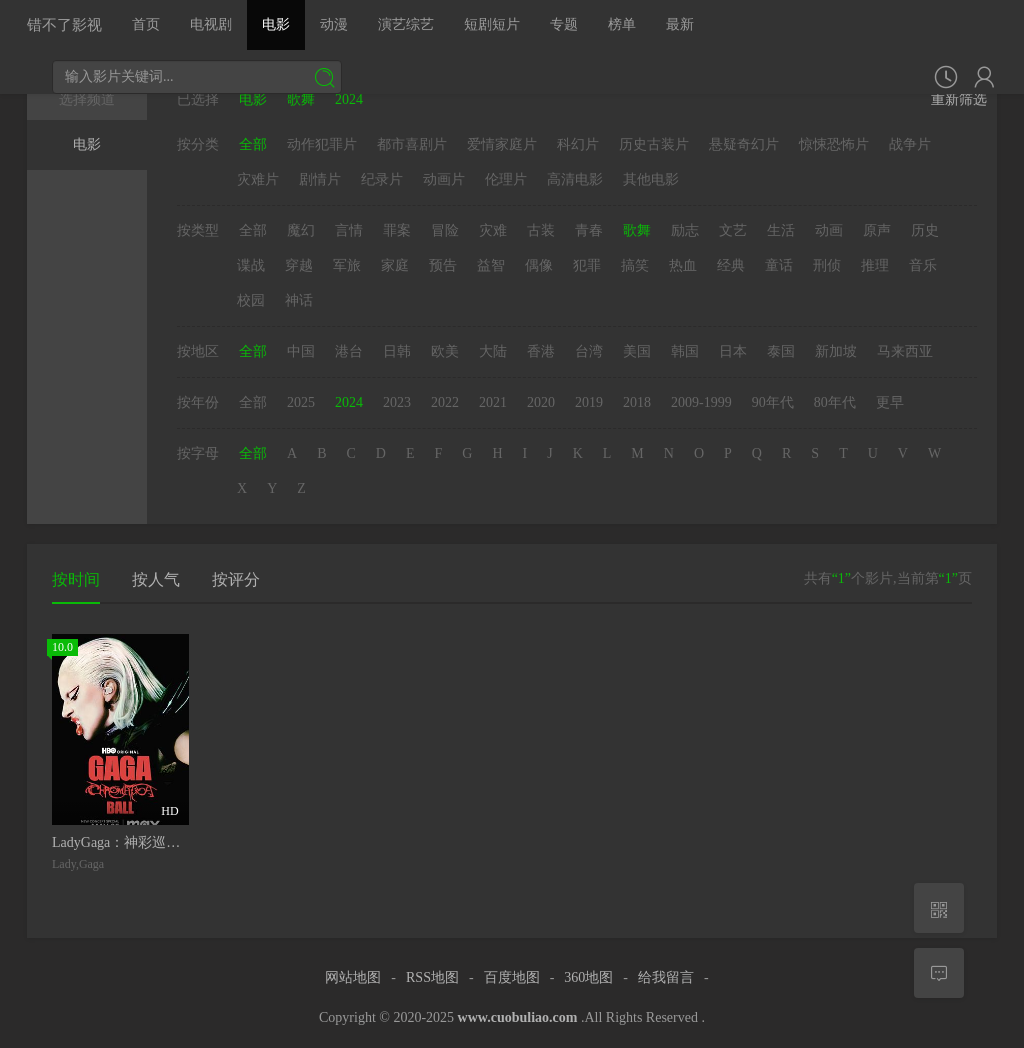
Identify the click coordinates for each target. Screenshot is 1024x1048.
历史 (925, 230)
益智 (491, 265)
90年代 (773, 402)
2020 (541, 402)
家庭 (395, 265)
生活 (781, 230)
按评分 (236, 579)
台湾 (589, 351)
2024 (349, 402)
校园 (251, 300)
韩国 (685, 351)
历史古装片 (654, 144)
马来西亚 (905, 351)
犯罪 (587, 265)
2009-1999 (701, 402)
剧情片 (320, 179)
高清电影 (575, 179)
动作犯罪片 (322, 144)
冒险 (445, 230)
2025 (301, 402)
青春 (589, 230)
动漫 (334, 24)
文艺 (733, 230)
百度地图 (512, 977)
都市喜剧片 (412, 144)
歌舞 (637, 230)
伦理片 (506, 179)
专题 (564, 24)
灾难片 (258, 179)
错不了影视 (64, 24)
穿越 (299, 265)
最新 (680, 24)
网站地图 (353, 977)
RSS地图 (432, 977)
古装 (541, 230)
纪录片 (382, 179)
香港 (541, 351)
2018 (637, 402)
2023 (397, 402)
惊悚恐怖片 (834, 144)
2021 (493, 402)
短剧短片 (492, 24)
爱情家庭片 (502, 144)
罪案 (397, 230)
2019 (589, 402)
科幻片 (578, 144)
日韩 (397, 351)
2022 (445, 402)
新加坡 (836, 351)
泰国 (781, 351)
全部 (253, 144)
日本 (733, 351)
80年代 (835, 402)
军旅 (347, 265)
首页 (146, 24)
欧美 (445, 351)
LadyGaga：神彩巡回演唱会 (137, 842)
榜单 (622, 24)
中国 (301, 351)
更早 (890, 402)
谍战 (251, 265)
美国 (637, 351)
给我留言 (666, 977)
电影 (276, 24)
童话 (779, 265)
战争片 (910, 144)
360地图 (588, 977)
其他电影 (651, 179)
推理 (875, 265)
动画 (829, 230)
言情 (349, 230)
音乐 (923, 265)
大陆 (493, 351)
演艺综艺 (406, 24)
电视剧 (211, 24)
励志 (685, 230)
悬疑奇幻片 (744, 144)
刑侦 (827, 265)
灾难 (493, 230)
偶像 (539, 265)
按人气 (156, 579)
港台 (349, 351)
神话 (299, 300)
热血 (683, 265)
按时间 (76, 579)
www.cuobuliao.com (518, 1017)
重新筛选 (959, 99)
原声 (877, 230)
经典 (731, 265)
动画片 (444, 179)
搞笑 (635, 265)
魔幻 (301, 230)
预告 (443, 265)
